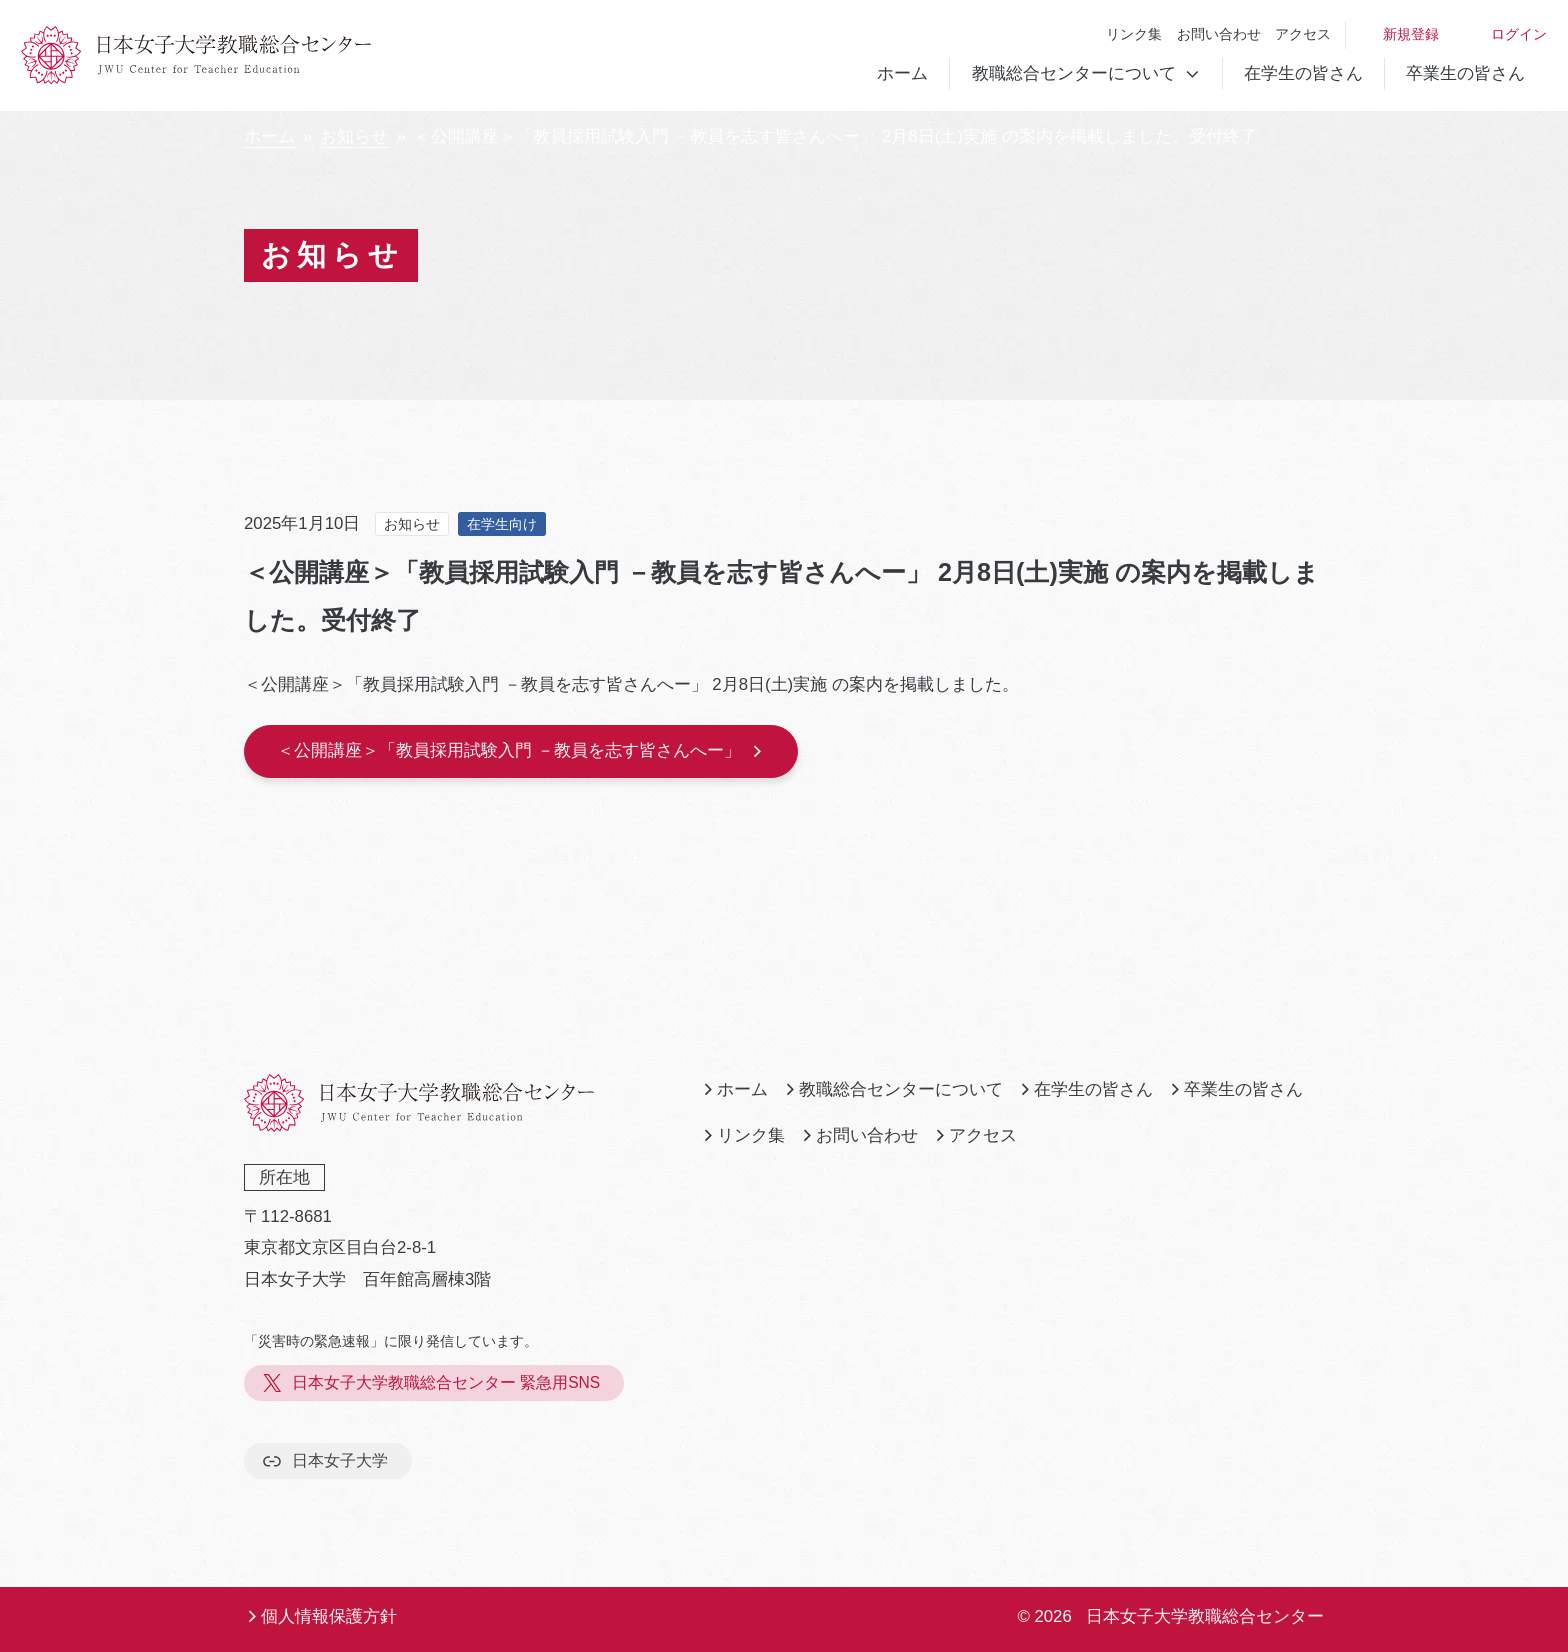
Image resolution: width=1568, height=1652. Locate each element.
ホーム (902, 73)
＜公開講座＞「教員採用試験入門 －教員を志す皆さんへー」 (521, 750)
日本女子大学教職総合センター (1205, 1616)
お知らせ (354, 136)
